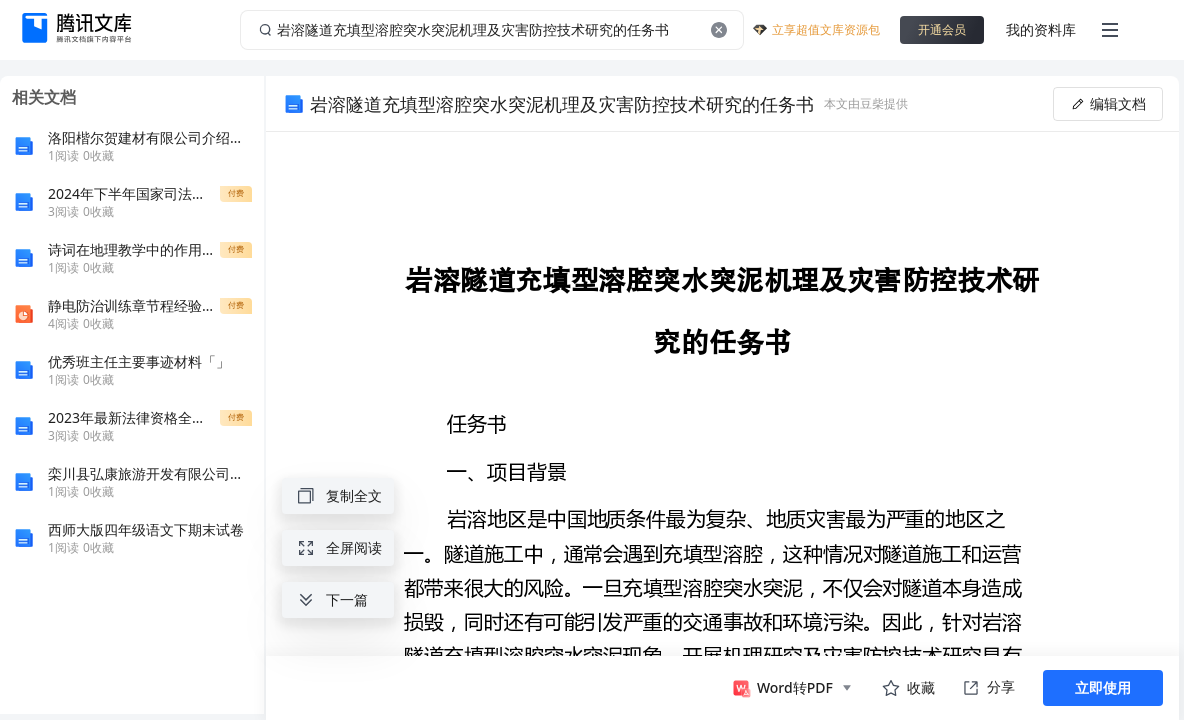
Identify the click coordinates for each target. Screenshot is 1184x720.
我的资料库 (1041, 29)
